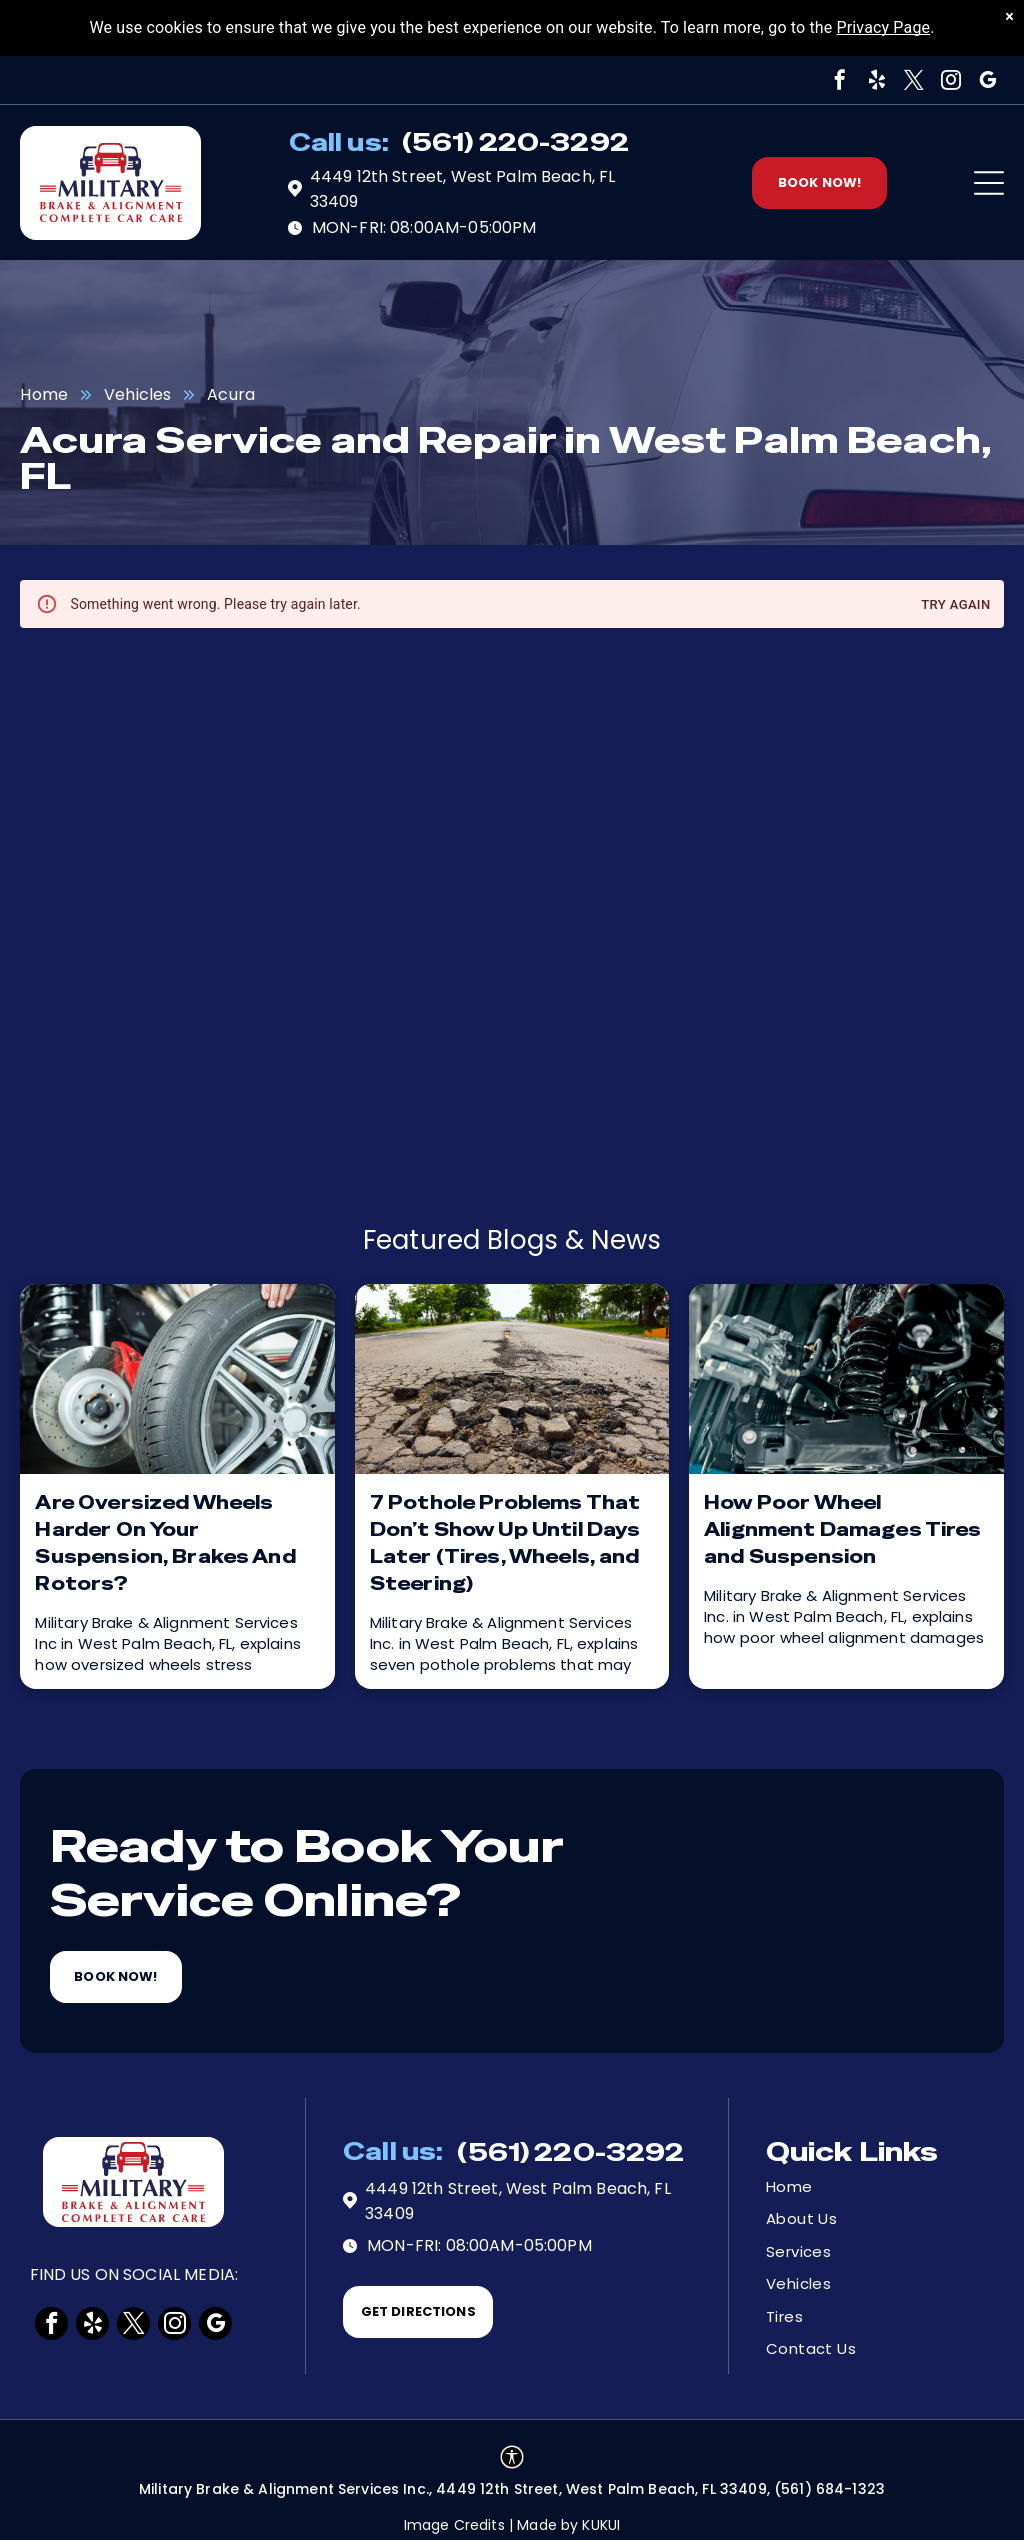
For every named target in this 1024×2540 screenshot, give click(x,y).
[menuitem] (837, 2187)
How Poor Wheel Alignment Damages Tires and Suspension (842, 1529)
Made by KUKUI (568, 2525)
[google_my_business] (989, 80)
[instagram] (952, 80)
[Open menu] (989, 183)
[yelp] (878, 80)
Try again (955, 605)
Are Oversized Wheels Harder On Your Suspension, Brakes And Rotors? (165, 1543)
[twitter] (915, 80)
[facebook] (841, 80)
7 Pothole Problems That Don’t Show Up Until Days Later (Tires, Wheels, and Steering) (505, 1543)
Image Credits (454, 2525)
